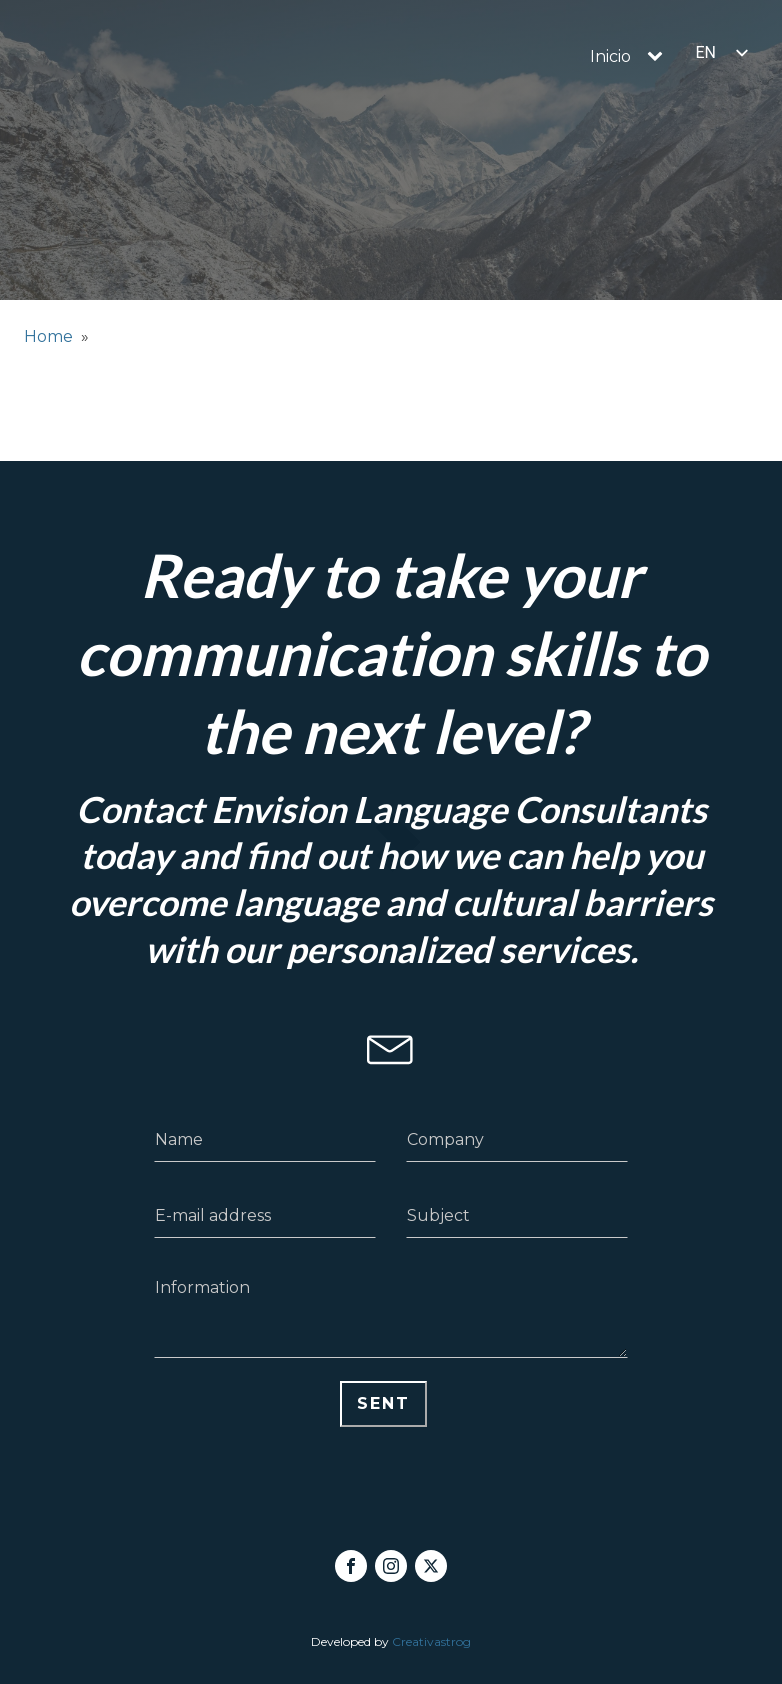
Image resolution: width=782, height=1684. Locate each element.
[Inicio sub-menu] (659, 57)
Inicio (610, 56)
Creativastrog (431, 1641)
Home (48, 336)
